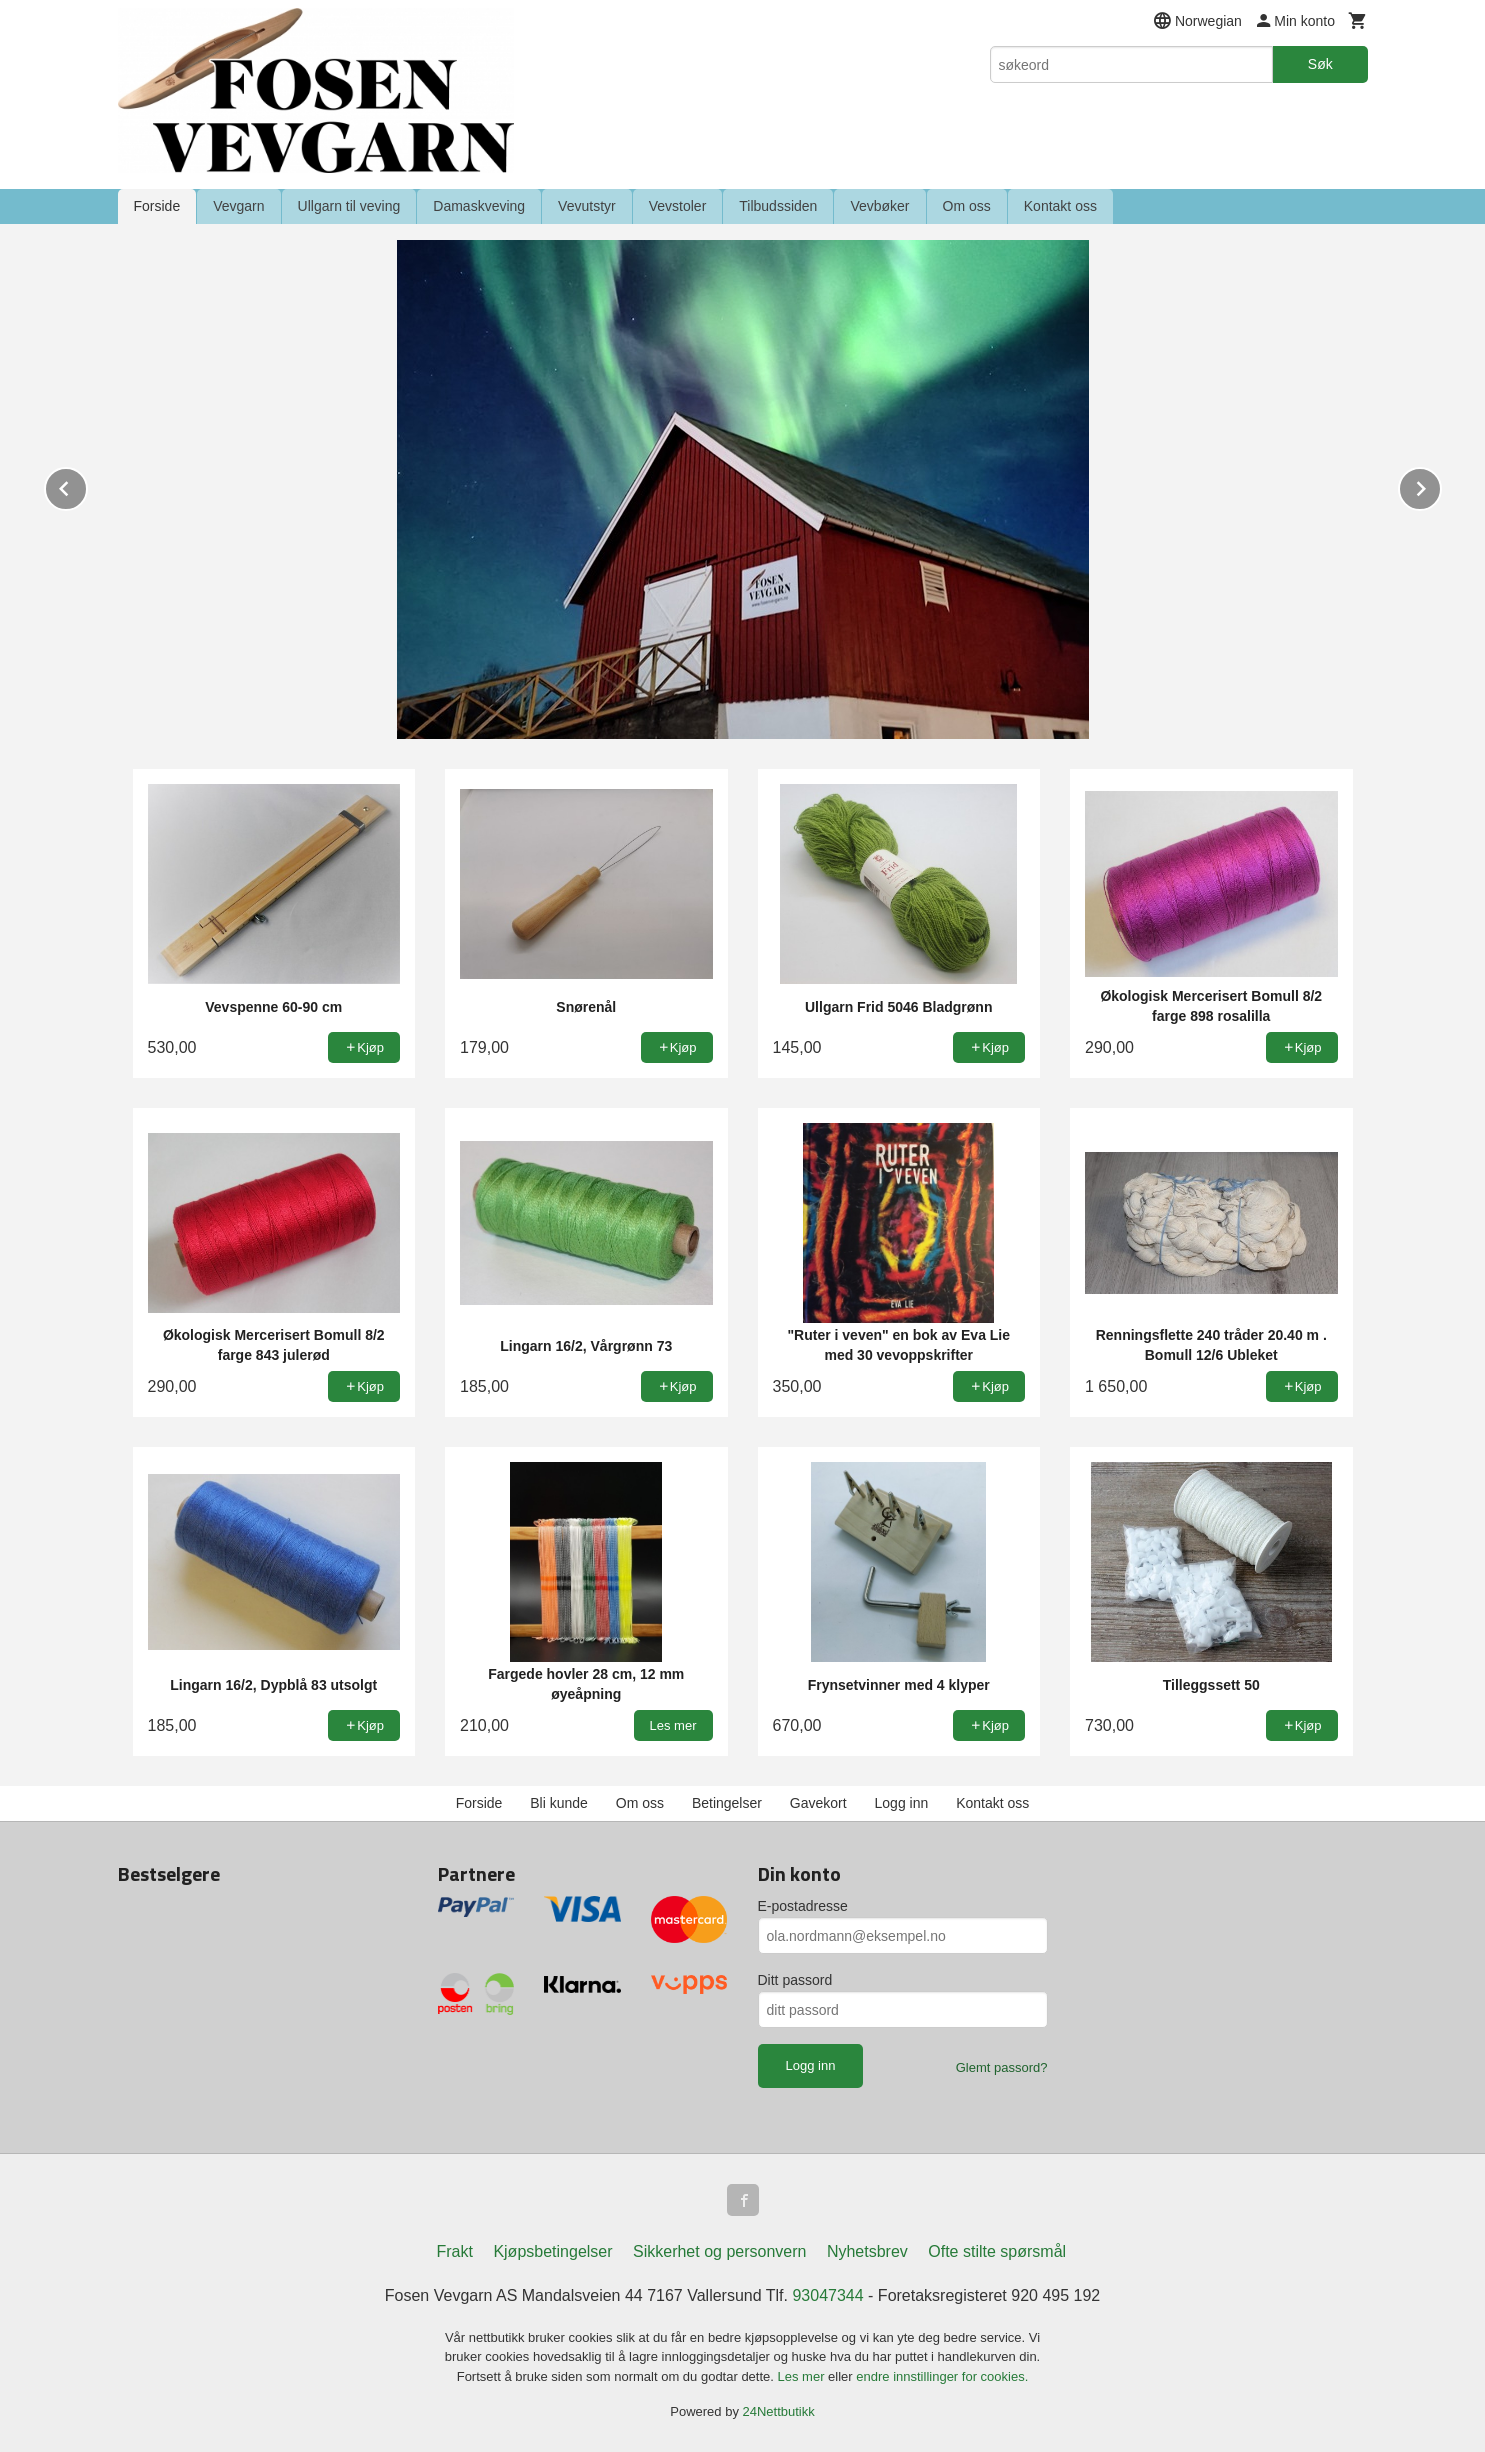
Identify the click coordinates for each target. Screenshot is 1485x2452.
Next (1441, 485)
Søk (1320, 64)
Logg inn (902, 1803)
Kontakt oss (1060, 206)
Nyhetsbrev (867, 2251)
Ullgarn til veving (349, 206)
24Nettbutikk (779, 2411)
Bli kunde (559, 1803)
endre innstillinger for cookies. (942, 2376)
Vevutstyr (587, 206)
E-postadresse (803, 1906)
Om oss (967, 206)
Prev (87, 485)
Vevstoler (678, 206)
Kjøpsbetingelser (552, 2251)
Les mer (803, 2376)
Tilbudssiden (778, 206)
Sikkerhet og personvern (719, 2251)
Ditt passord (795, 1980)
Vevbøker (879, 206)
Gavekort (818, 1803)
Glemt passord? (1002, 2067)
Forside (157, 206)
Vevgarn (238, 206)
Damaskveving (479, 206)
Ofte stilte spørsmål (997, 2251)
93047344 (827, 2295)
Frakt (454, 2251)
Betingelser (727, 1803)
